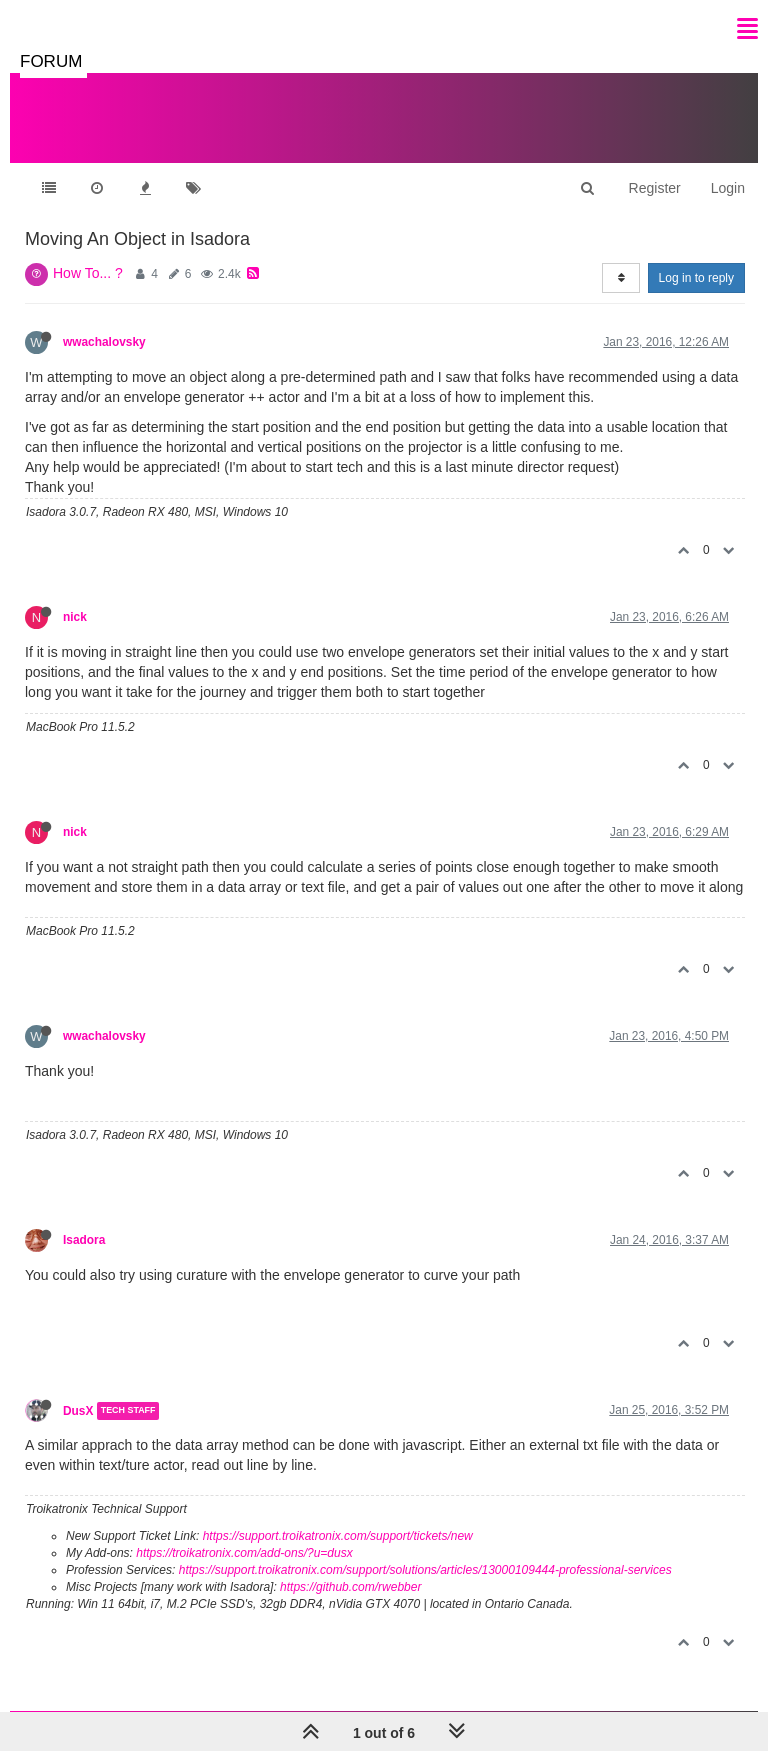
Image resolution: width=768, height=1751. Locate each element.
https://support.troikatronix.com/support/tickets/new (338, 1536)
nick (75, 617)
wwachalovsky (104, 342)
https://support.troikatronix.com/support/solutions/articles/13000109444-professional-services (425, 1570)
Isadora (84, 1240)
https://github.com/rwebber (350, 1587)
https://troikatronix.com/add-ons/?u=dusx (244, 1553)
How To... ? (88, 273)
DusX (78, 1411)
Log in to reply (696, 278)
